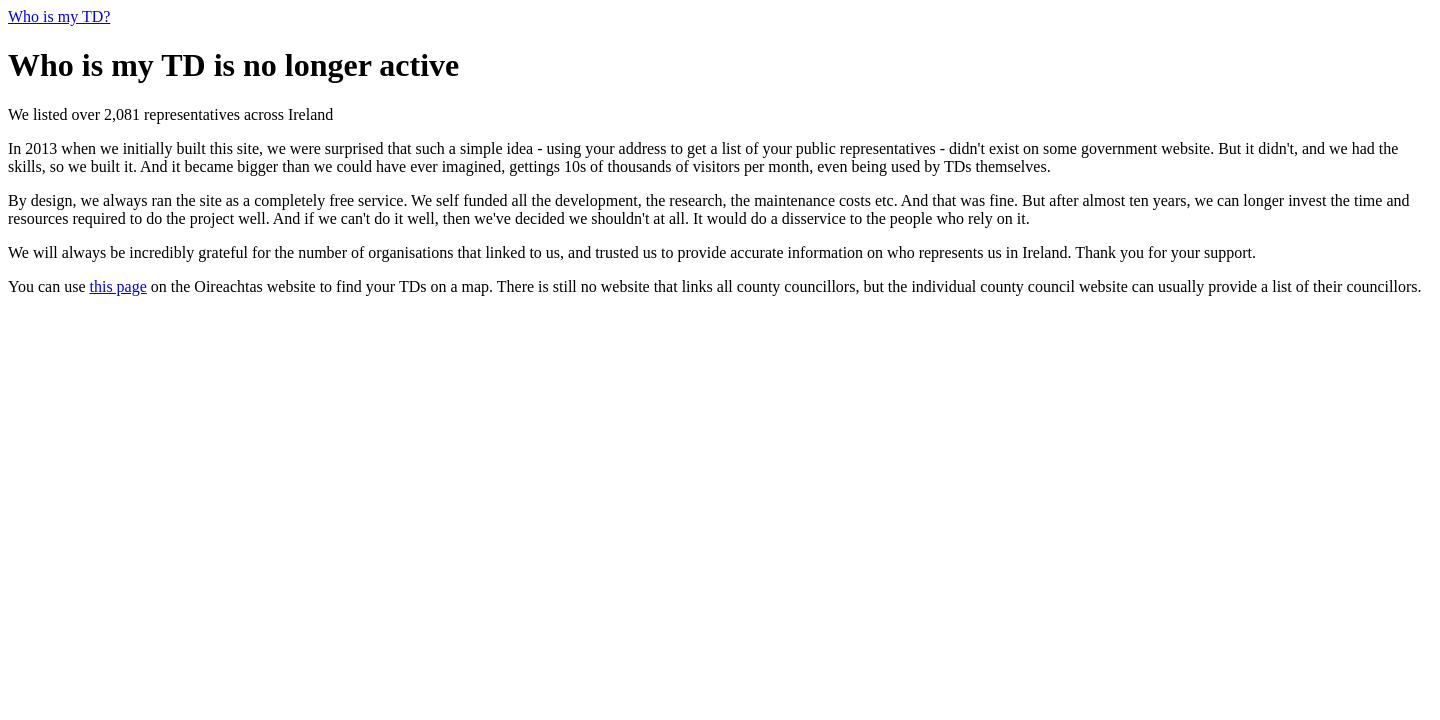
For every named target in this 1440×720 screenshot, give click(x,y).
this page (117, 286)
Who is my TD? (59, 16)
